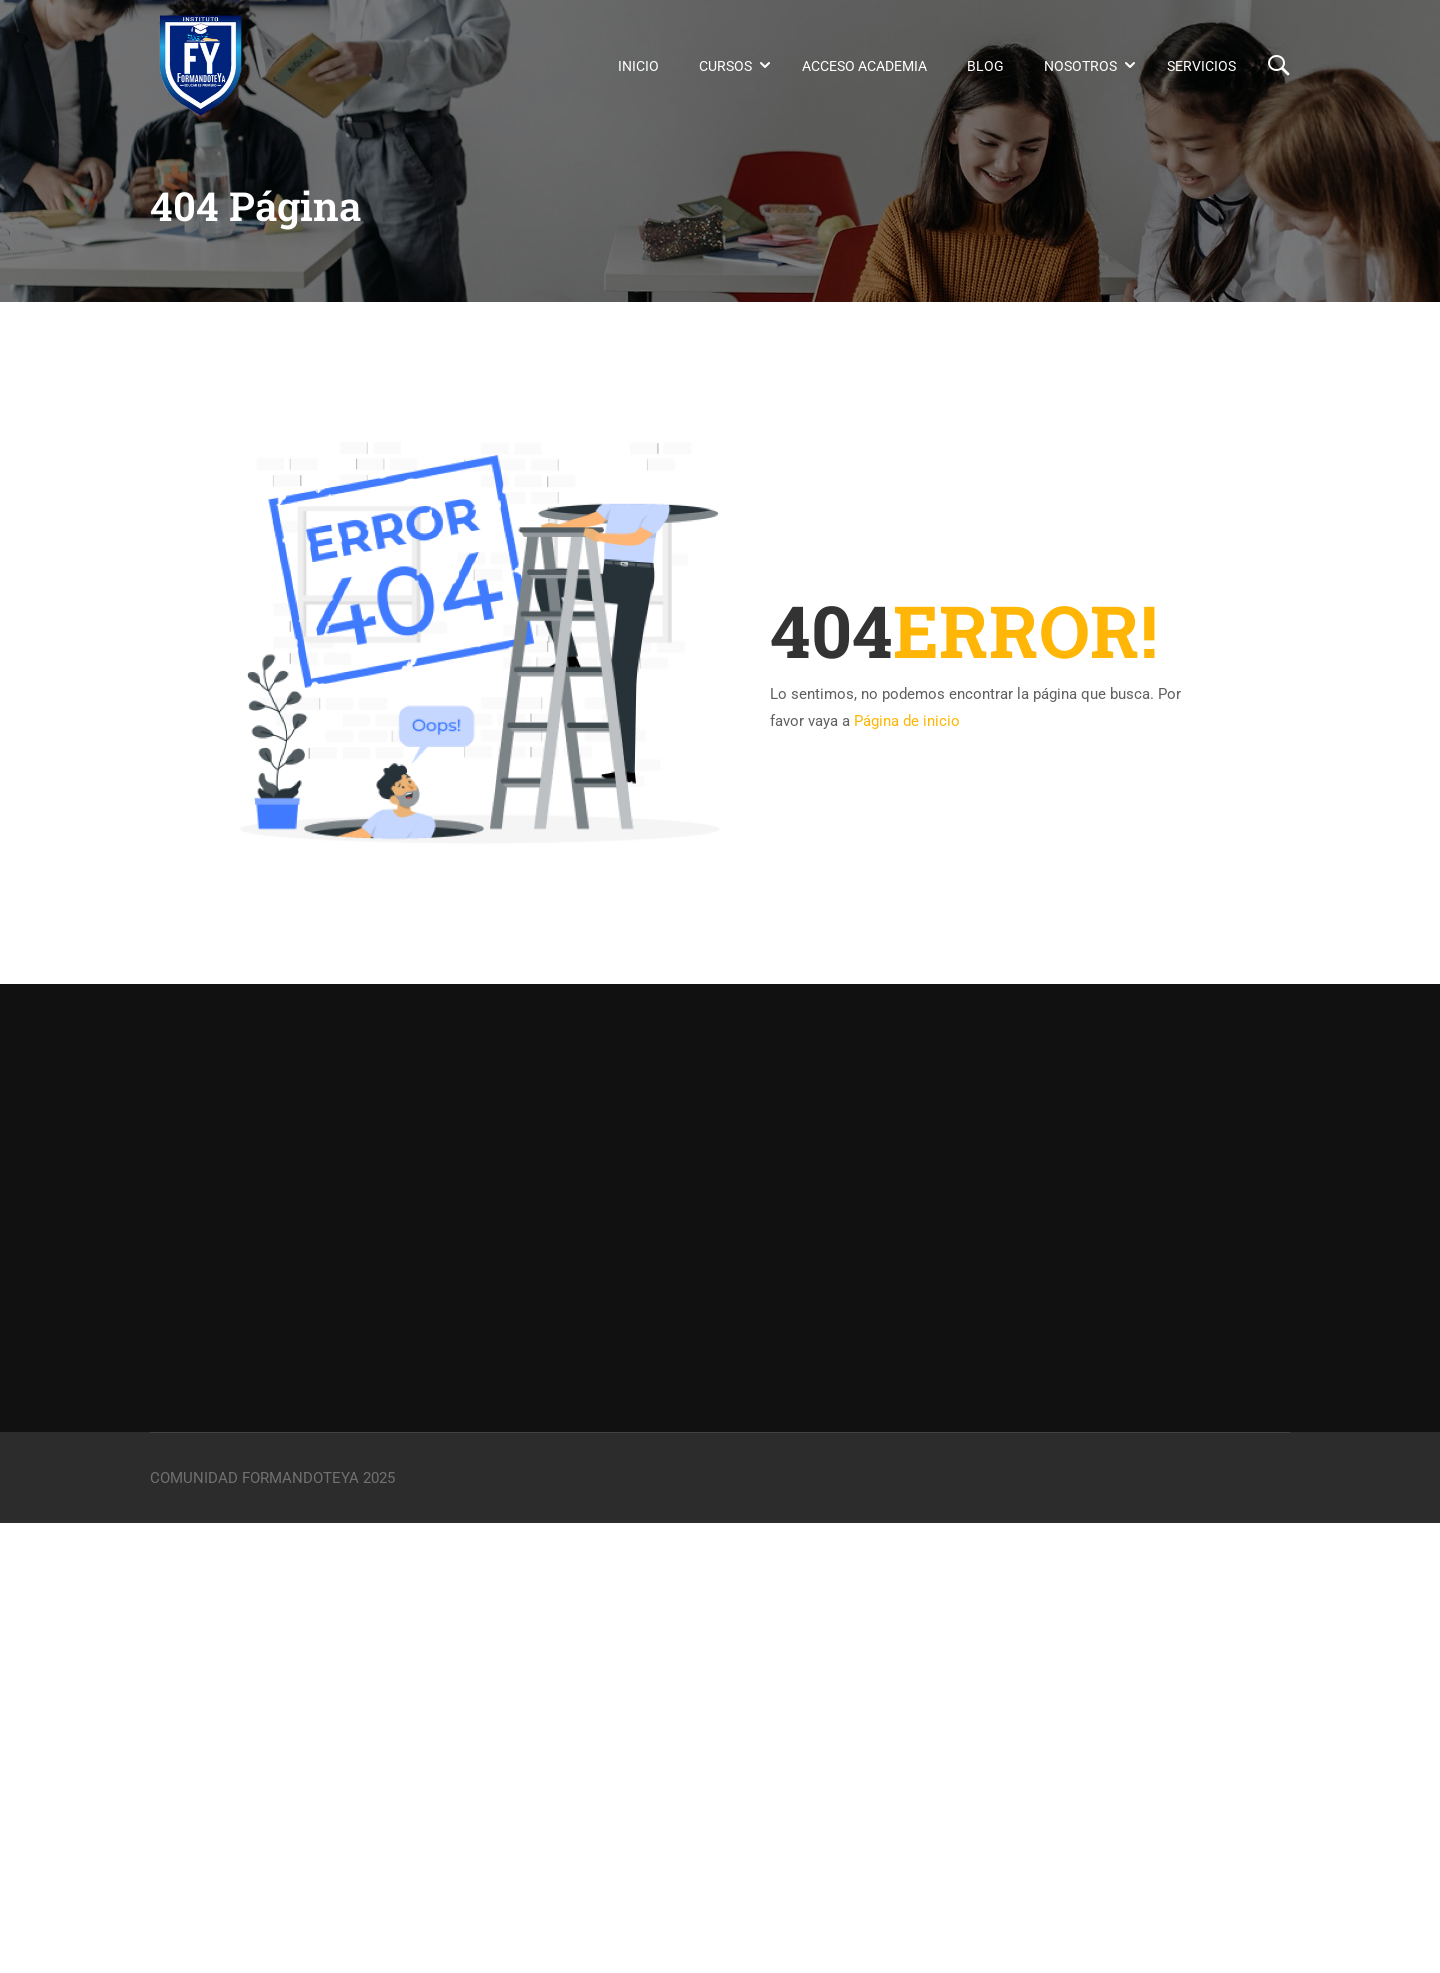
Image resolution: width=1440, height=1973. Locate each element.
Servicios (1201, 66)
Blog (985, 66)
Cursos (725, 66)
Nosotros (1080, 66)
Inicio (638, 66)
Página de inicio (907, 721)
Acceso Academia (864, 66)
